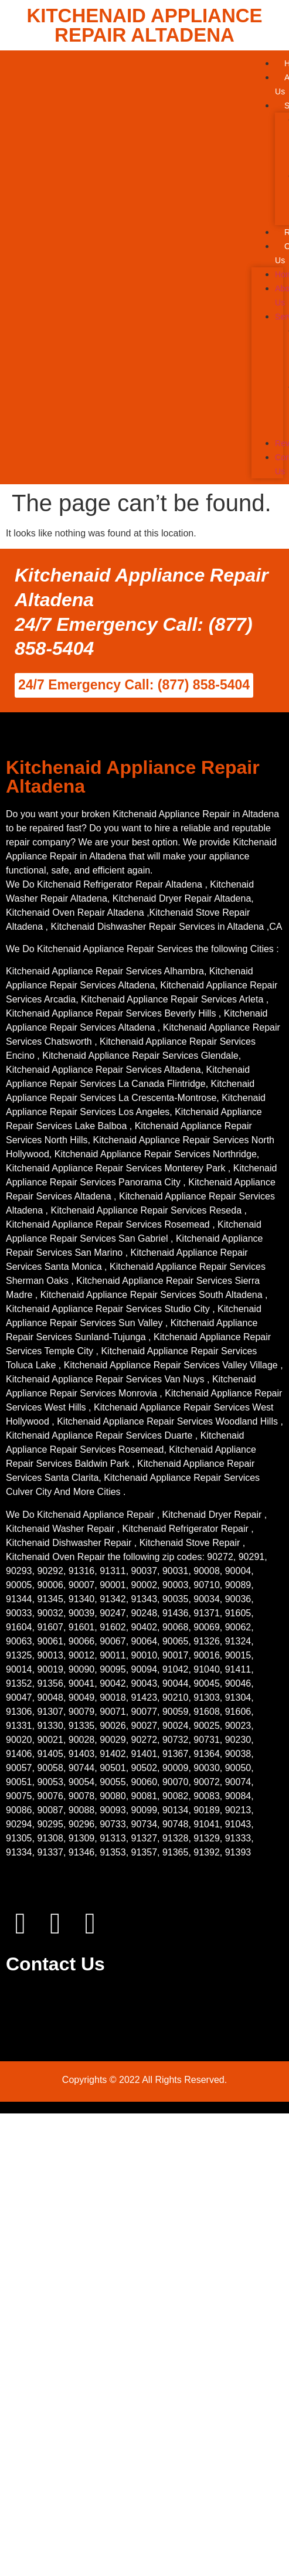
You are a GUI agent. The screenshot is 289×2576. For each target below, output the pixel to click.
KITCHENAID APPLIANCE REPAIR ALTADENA (144, 25)
